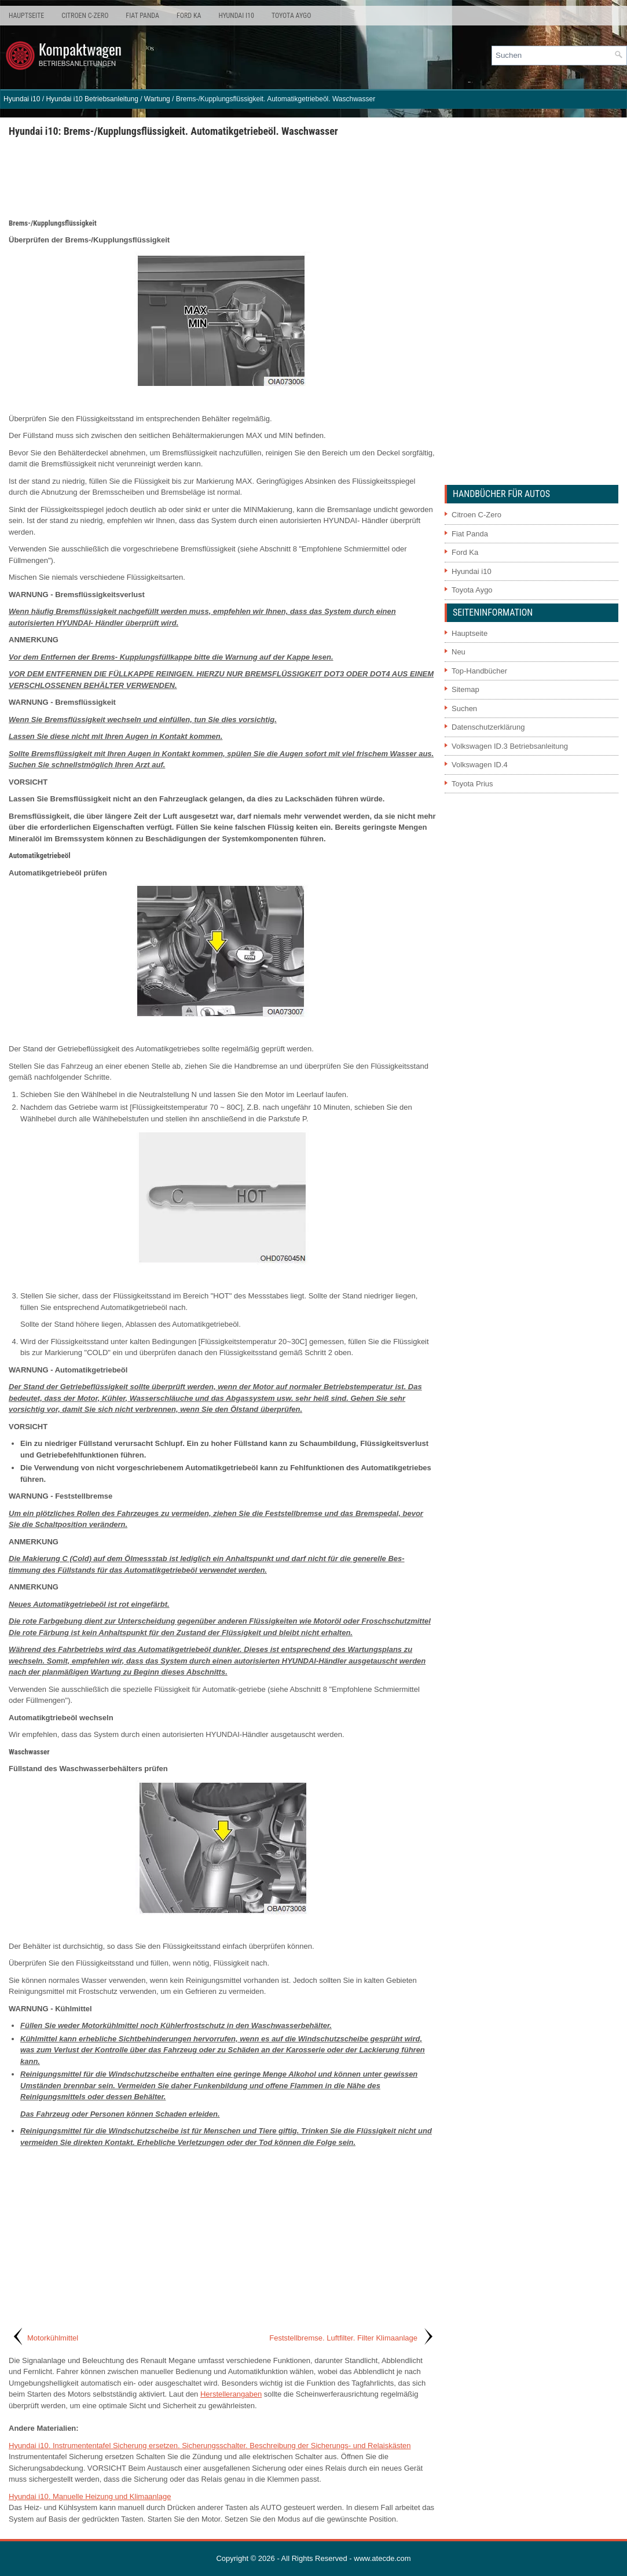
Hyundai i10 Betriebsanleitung (92, 99)
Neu (458, 651)
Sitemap (465, 689)
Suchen (464, 708)
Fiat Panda (142, 16)
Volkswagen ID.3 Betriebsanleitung (510, 746)
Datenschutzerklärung (488, 727)
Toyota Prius (472, 783)
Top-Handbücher (479, 671)
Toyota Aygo (291, 16)
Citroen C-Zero (84, 16)
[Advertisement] (222, 177)
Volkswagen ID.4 (480, 764)
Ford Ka (189, 16)
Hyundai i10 (236, 16)
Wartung (157, 99)
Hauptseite (26, 16)
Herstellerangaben (231, 2394)
